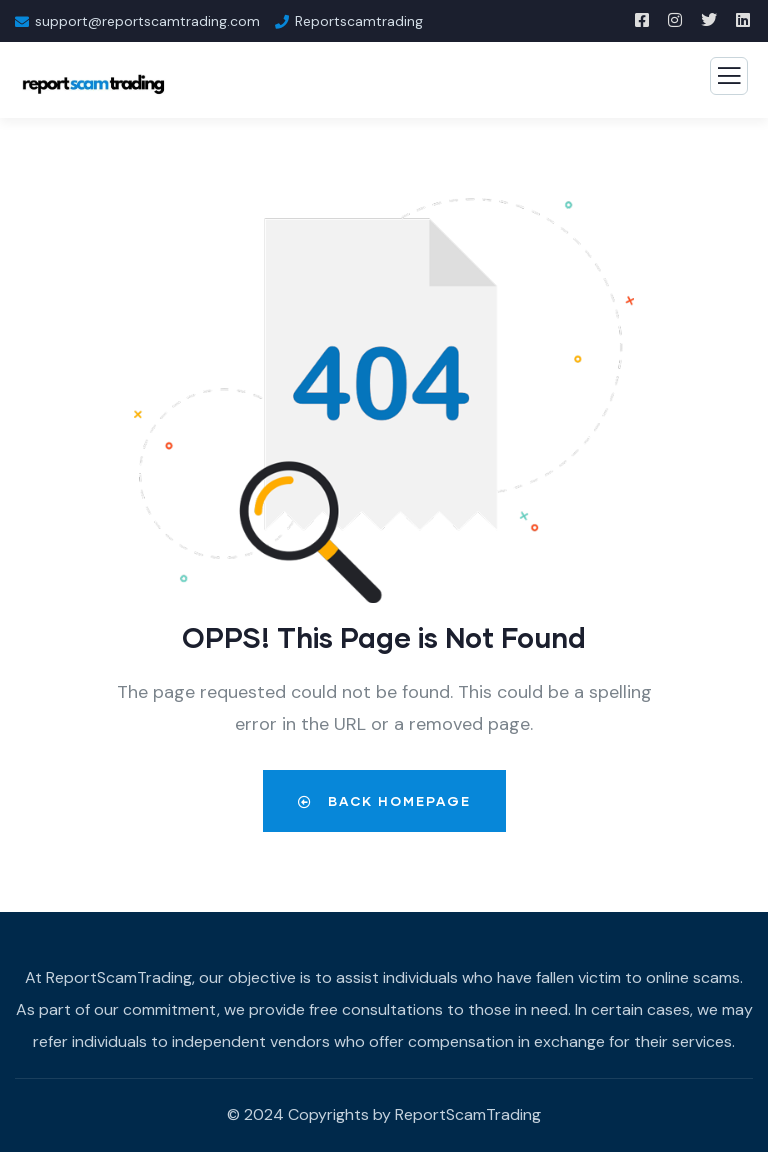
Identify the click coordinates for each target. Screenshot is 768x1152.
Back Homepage (384, 801)
